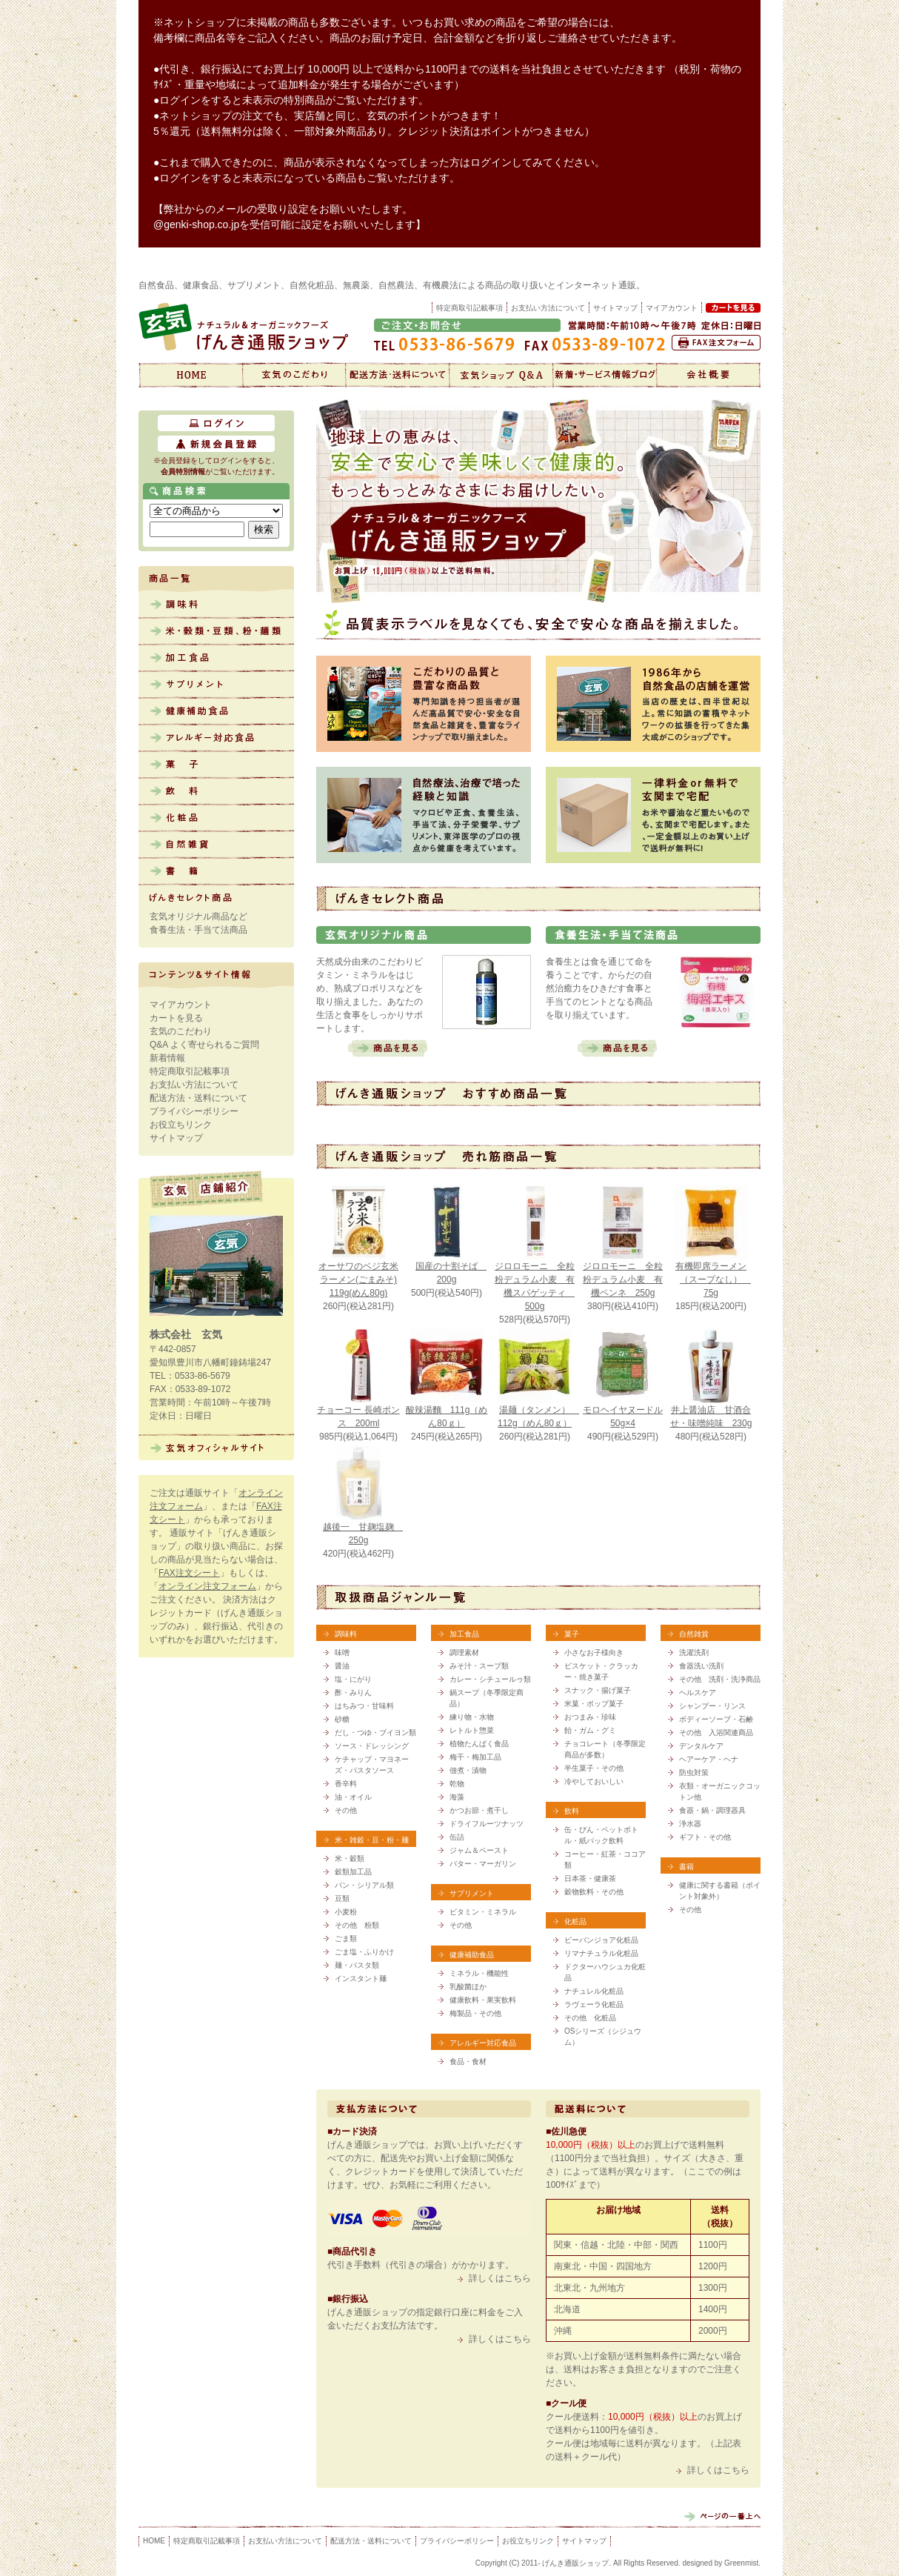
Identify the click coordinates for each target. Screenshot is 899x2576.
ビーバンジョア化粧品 (601, 1940)
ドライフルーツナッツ (487, 1824)
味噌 (342, 1652)
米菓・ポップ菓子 (594, 1704)
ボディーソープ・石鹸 (716, 1719)
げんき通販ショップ (190, 375)
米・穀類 (349, 1858)
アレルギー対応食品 (216, 738)
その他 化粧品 (590, 2018)
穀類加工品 (353, 1872)
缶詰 (457, 1837)
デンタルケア (701, 1746)
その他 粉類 (357, 1925)
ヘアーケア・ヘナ (708, 1759)
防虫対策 (694, 1772)
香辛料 (346, 1784)
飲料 (216, 792)
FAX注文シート (189, 1573)
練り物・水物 (472, 1717)
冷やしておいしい (594, 1781)
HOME (154, 2541)
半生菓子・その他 (594, 1768)
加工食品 (216, 658)
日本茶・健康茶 (590, 1878)
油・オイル (353, 1797)
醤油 (342, 1666)
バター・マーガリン (483, 1864)
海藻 (457, 1797)
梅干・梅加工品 (475, 1757)
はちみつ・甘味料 (364, 1706)
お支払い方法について (548, 308)
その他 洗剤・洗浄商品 (720, 1679)
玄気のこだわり (294, 375)
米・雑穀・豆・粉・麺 (372, 1840)
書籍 (216, 872)
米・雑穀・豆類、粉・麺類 (216, 632)
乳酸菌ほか (468, 1987)
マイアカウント (181, 1004)
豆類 (342, 1898)
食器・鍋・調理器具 (712, 1810)
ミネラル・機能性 (479, 1973)
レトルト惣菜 (472, 1730)
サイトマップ (615, 308)
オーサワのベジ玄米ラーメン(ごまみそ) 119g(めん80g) (358, 1279)
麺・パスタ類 (357, 1965)
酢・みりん (353, 1692)
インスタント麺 (361, 1978)
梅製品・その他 (475, 2013)
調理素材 (464, 1652)
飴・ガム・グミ (590, 1730)
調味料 (216, 605)
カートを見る (176, 1018)
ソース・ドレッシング (372, 1746)
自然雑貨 (216, 845)
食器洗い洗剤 (701, 1666)
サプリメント (216, 685)
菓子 (216, 765)
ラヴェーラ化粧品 (594, 2004)
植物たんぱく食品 (479, 1744)
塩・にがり (353, 1679)
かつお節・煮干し (479, 1810)
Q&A (501, 375)
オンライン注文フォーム (207, 1586)
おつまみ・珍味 (590, 1717)
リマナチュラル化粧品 (601, 1953)
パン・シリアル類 (364, 1885)
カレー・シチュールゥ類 (490, 1679)
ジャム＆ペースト (479, 1850)
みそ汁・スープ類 (479, 1666)
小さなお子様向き (594, 1652)
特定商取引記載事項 (469, 308)
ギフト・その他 (705, 1837)
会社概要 (709, 375)
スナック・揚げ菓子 (597, 1690)
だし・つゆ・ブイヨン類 (375, 1732)
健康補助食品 (216, 712)
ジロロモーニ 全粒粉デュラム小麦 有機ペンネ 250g (623, 1279)
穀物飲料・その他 (594, 1892)
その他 (346, 1810)
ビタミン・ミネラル (483, 1912)
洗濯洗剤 (694, 1652)
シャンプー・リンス (712, 1706)
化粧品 (216, 818)
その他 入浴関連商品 (716, 1732)
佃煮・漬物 (468, 1770)
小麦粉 (346, 1912)
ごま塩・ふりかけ (364, 1952)
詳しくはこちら (500, 2278)
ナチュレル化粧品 (594, 1991)
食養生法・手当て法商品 (198, 930)
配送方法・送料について (398, 375)
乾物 (457, 1784)
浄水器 (690, 1824)
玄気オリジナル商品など (198, 916)
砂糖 (342, 1719)
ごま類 (346, 1938)
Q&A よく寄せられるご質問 (204, 1044)
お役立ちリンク (181, 1124)
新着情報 (605, 375)
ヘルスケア (697, 1692)
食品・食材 (468, 2061)
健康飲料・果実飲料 (483, 2000)
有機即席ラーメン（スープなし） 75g (713, 1279)
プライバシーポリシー (194, 1111)
